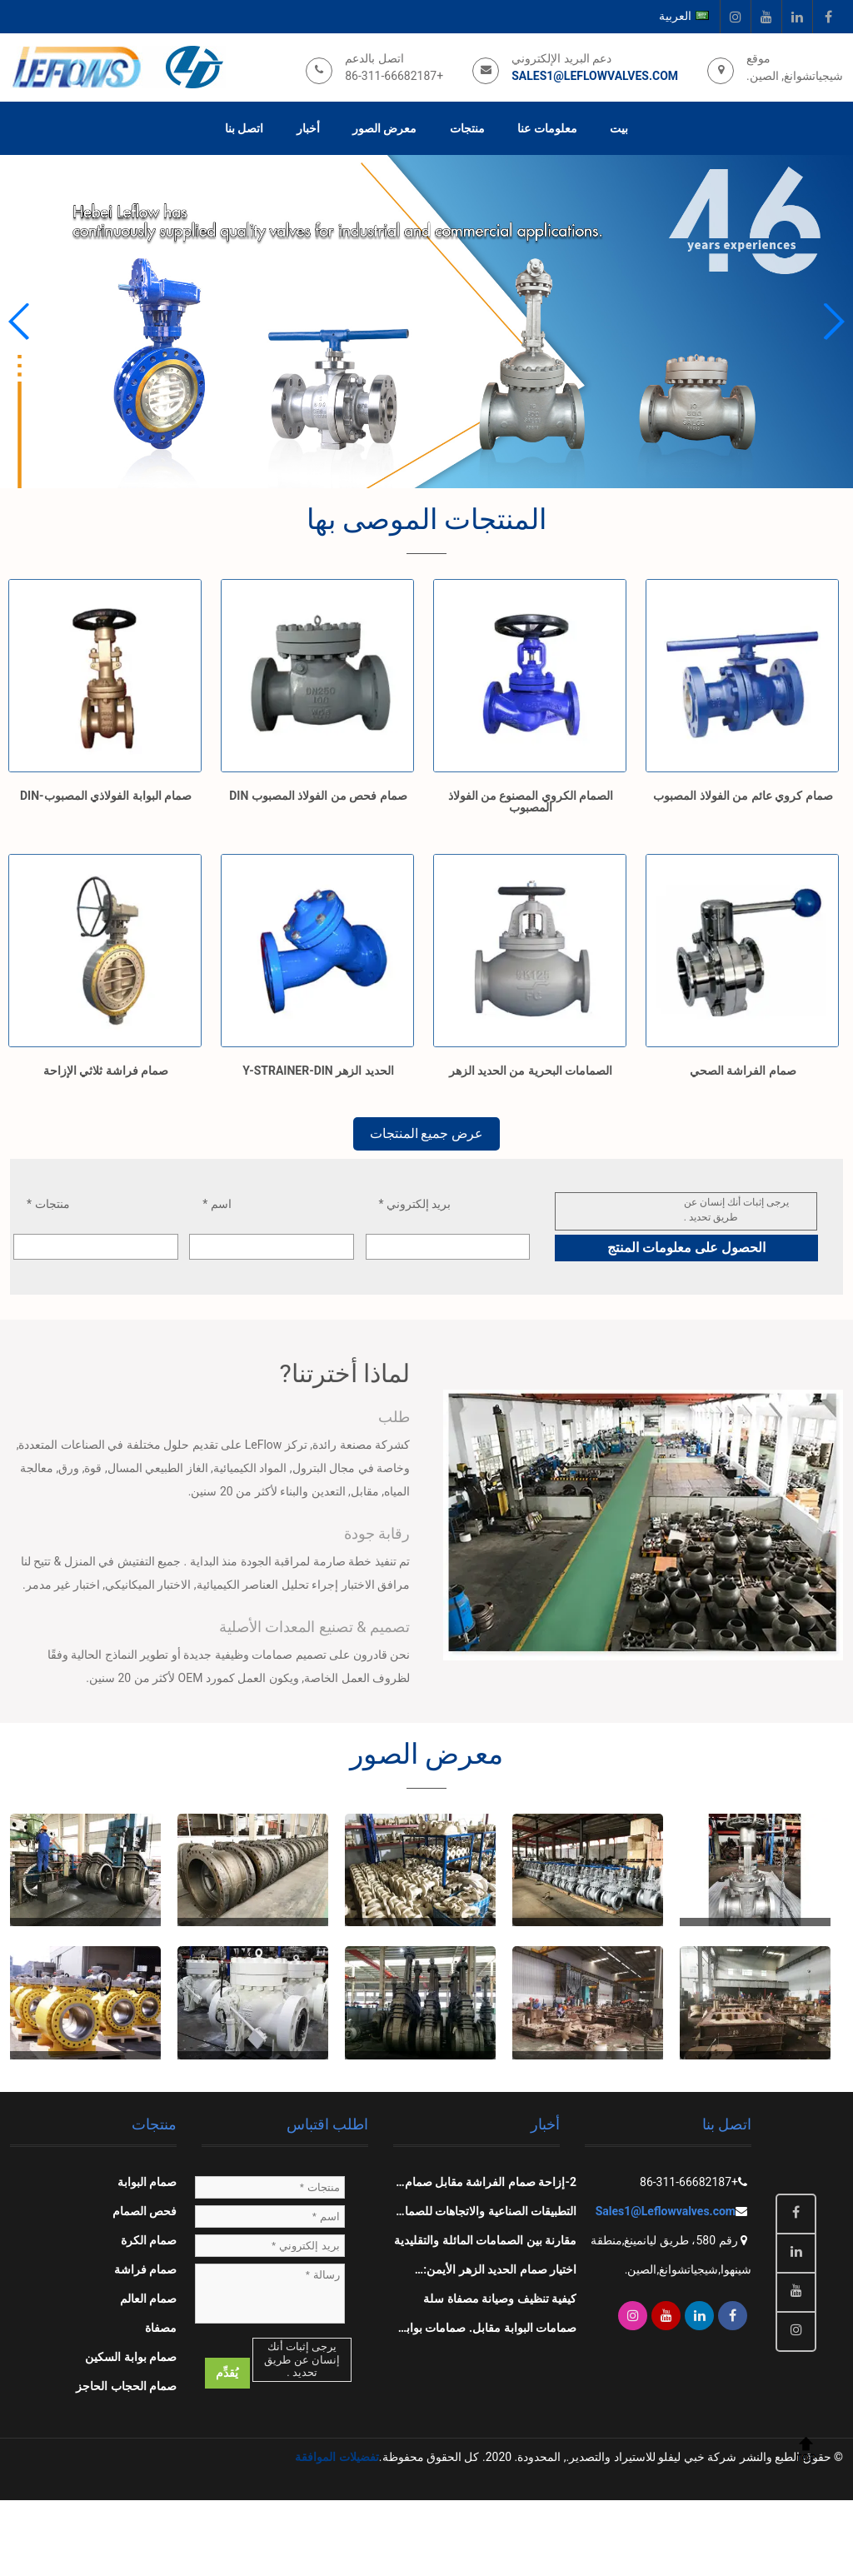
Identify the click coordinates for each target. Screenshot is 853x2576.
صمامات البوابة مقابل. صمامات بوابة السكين (488, 2332)
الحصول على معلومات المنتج (686, 1248)
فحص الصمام (144, 2211)
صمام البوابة (147, 2182)
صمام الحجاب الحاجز (126, 2386)
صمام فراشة (145, 2269)
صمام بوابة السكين (131, 2357)
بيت (619, 128)
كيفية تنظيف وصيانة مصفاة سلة (499, 2298)
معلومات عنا (546, 128)
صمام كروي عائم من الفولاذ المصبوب (742, 795)
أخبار (308, 128)
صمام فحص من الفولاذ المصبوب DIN (318, 795)
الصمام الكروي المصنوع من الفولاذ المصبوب (531, 801)
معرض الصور (384, 128)
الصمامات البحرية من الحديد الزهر (531, 1070)
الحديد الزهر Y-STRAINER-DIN (317, 1070)
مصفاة (161, 2327)
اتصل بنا (244, 128)
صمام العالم (148, 2298)
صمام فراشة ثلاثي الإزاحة (105, 1070)
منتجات (467, 128)
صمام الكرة (149, 2240)
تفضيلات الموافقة (336, 2457)
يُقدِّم (227, 2372)
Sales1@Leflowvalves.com (594, 75)
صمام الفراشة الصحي (743, 1070)
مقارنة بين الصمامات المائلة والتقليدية (485, 2240)
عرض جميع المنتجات (426, 1133)
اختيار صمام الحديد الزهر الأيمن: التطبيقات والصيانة (499, 2273)
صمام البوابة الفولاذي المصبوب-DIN (106, 795)
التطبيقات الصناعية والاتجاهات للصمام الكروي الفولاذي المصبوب (486, 2215)
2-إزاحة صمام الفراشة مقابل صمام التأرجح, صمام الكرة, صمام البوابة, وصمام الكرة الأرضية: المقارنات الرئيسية (490, 2186)
